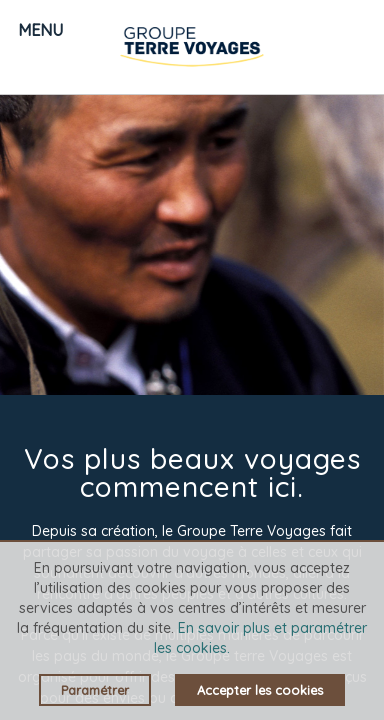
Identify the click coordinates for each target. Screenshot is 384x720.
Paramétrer (95, 690)
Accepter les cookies (260, 690)
